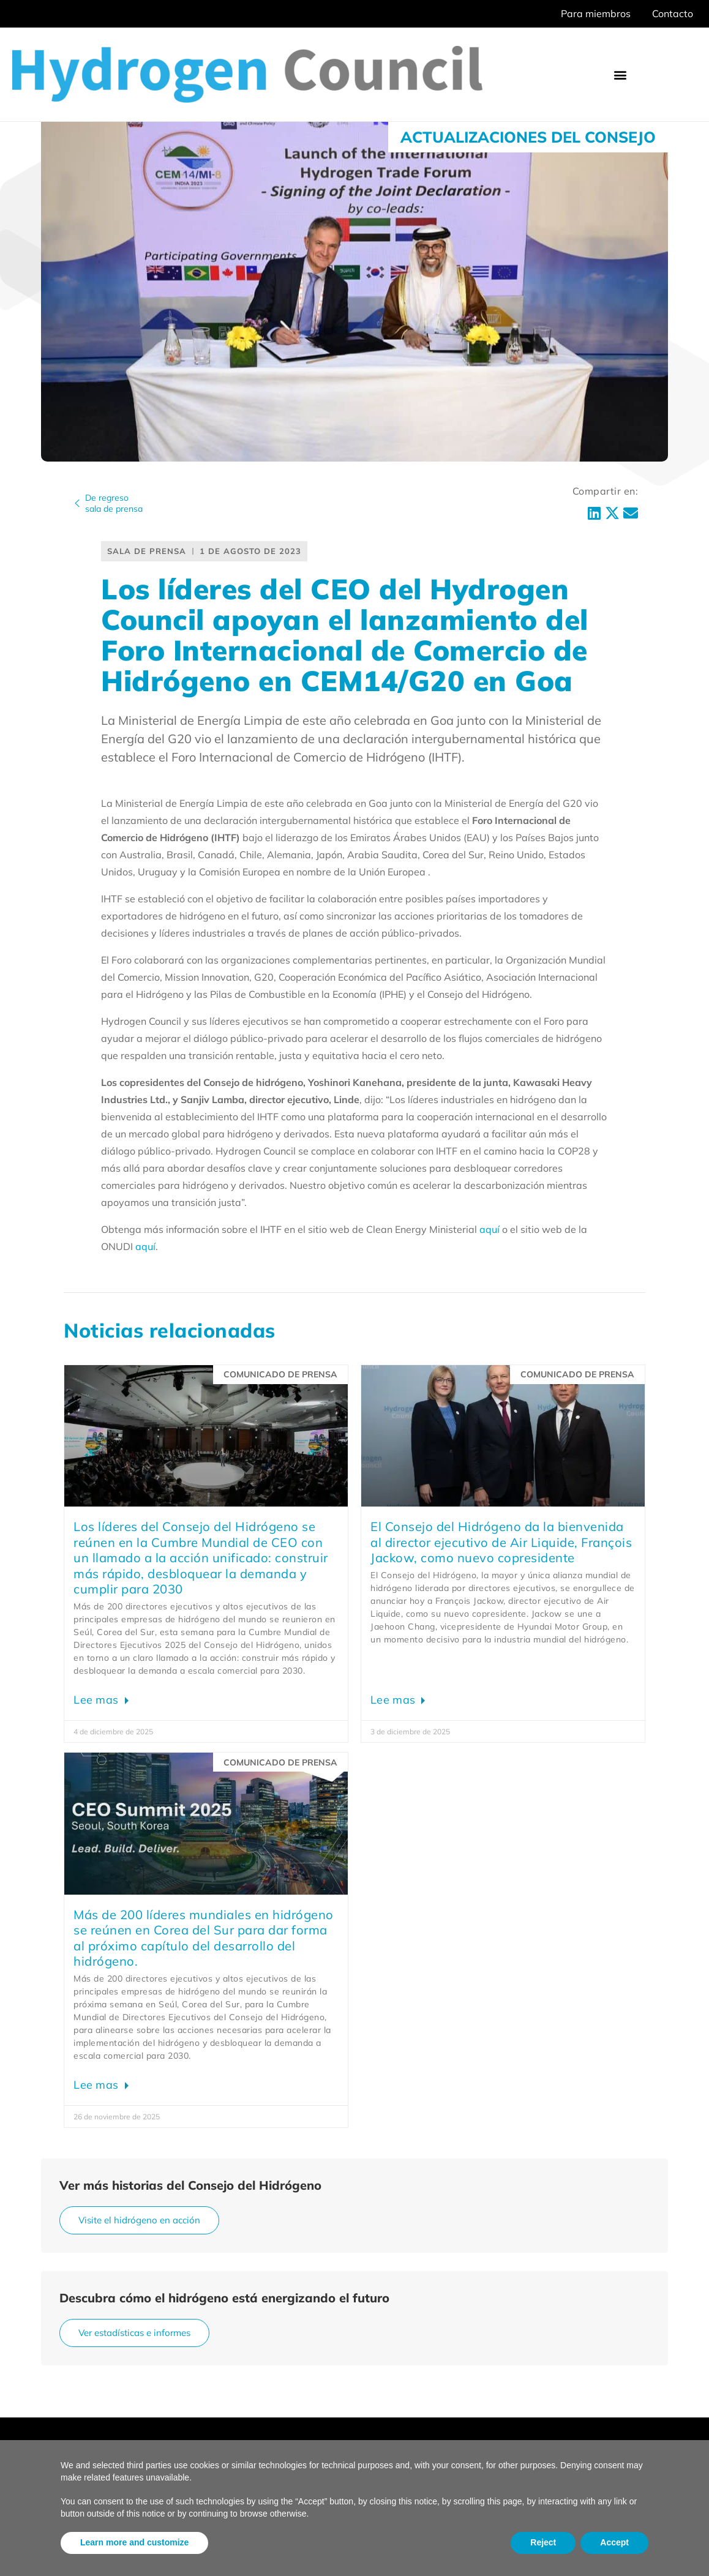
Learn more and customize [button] (134, 2542)
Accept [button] (614, 2542)
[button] (620, 74)
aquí (489, 1229)
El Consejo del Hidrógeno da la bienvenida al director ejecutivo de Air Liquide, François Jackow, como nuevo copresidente (501, 1542)
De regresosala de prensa (114, 503)
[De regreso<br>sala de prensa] (77, 503)
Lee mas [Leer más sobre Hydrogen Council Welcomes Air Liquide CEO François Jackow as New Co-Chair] (394, 1700)
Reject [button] (543, 2542)
